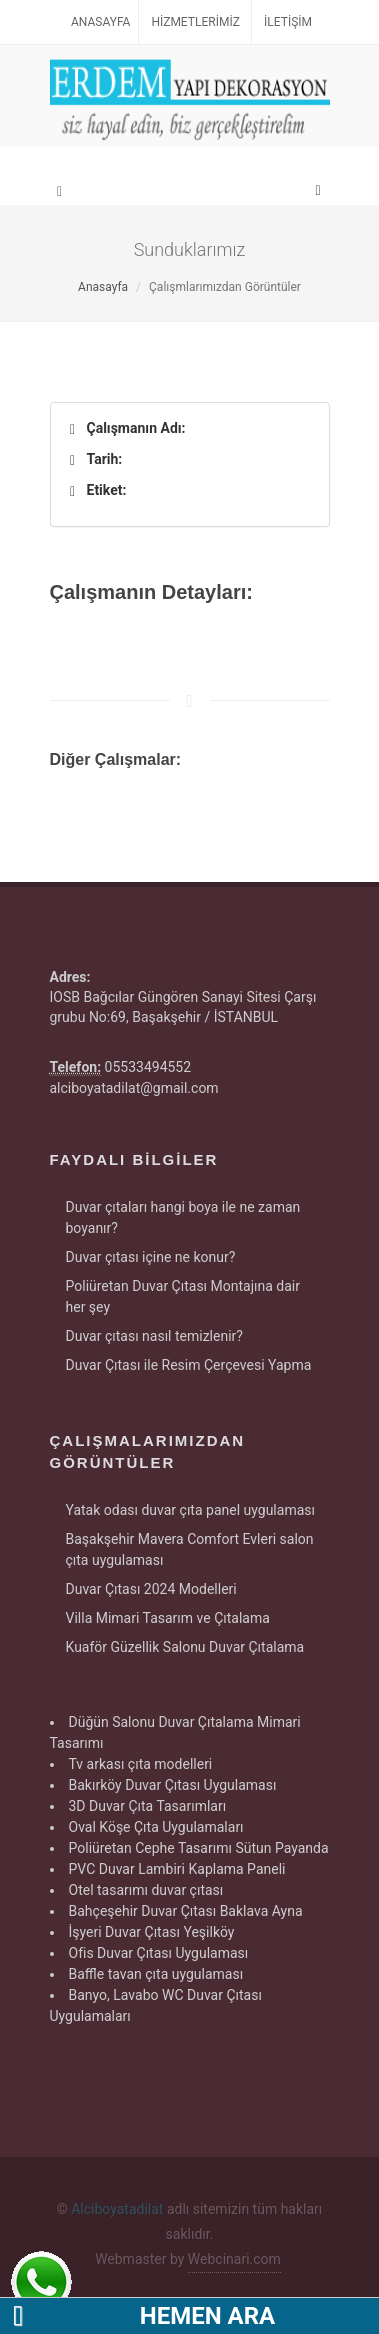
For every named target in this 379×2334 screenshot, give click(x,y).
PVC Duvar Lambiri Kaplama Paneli (177, 1869)
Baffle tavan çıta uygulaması (156, 1974)
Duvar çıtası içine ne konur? (151, 1257)
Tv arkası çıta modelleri (141, 1764)
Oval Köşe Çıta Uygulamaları (156, 1827)
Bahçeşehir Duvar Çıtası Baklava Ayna (186, 1911)
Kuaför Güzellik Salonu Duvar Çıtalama (185, 1647)
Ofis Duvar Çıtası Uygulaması (159, 1953)
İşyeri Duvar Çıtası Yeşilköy (152, 1932)
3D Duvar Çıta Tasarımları (148, 1806)
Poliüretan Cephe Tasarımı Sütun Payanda (199, 1848)
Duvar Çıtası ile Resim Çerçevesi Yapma (189, 1365)
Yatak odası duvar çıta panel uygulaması (190, 1510)
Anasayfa (100, 22)
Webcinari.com (234, 2259)
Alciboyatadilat (117, 2209)
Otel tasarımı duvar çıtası (146, 1890)
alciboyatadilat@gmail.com (134, 1088)
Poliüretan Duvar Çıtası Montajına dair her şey (183, 1296)
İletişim (288, 22)
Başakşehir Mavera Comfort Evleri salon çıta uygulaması (190, 1549)
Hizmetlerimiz (195, 22)
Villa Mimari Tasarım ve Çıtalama (168, 1618)
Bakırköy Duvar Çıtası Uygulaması (173, 1785)
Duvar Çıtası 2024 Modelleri (151, 1589)
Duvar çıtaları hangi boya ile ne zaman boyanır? (183, 1217)
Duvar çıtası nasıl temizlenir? (154, 1336)
